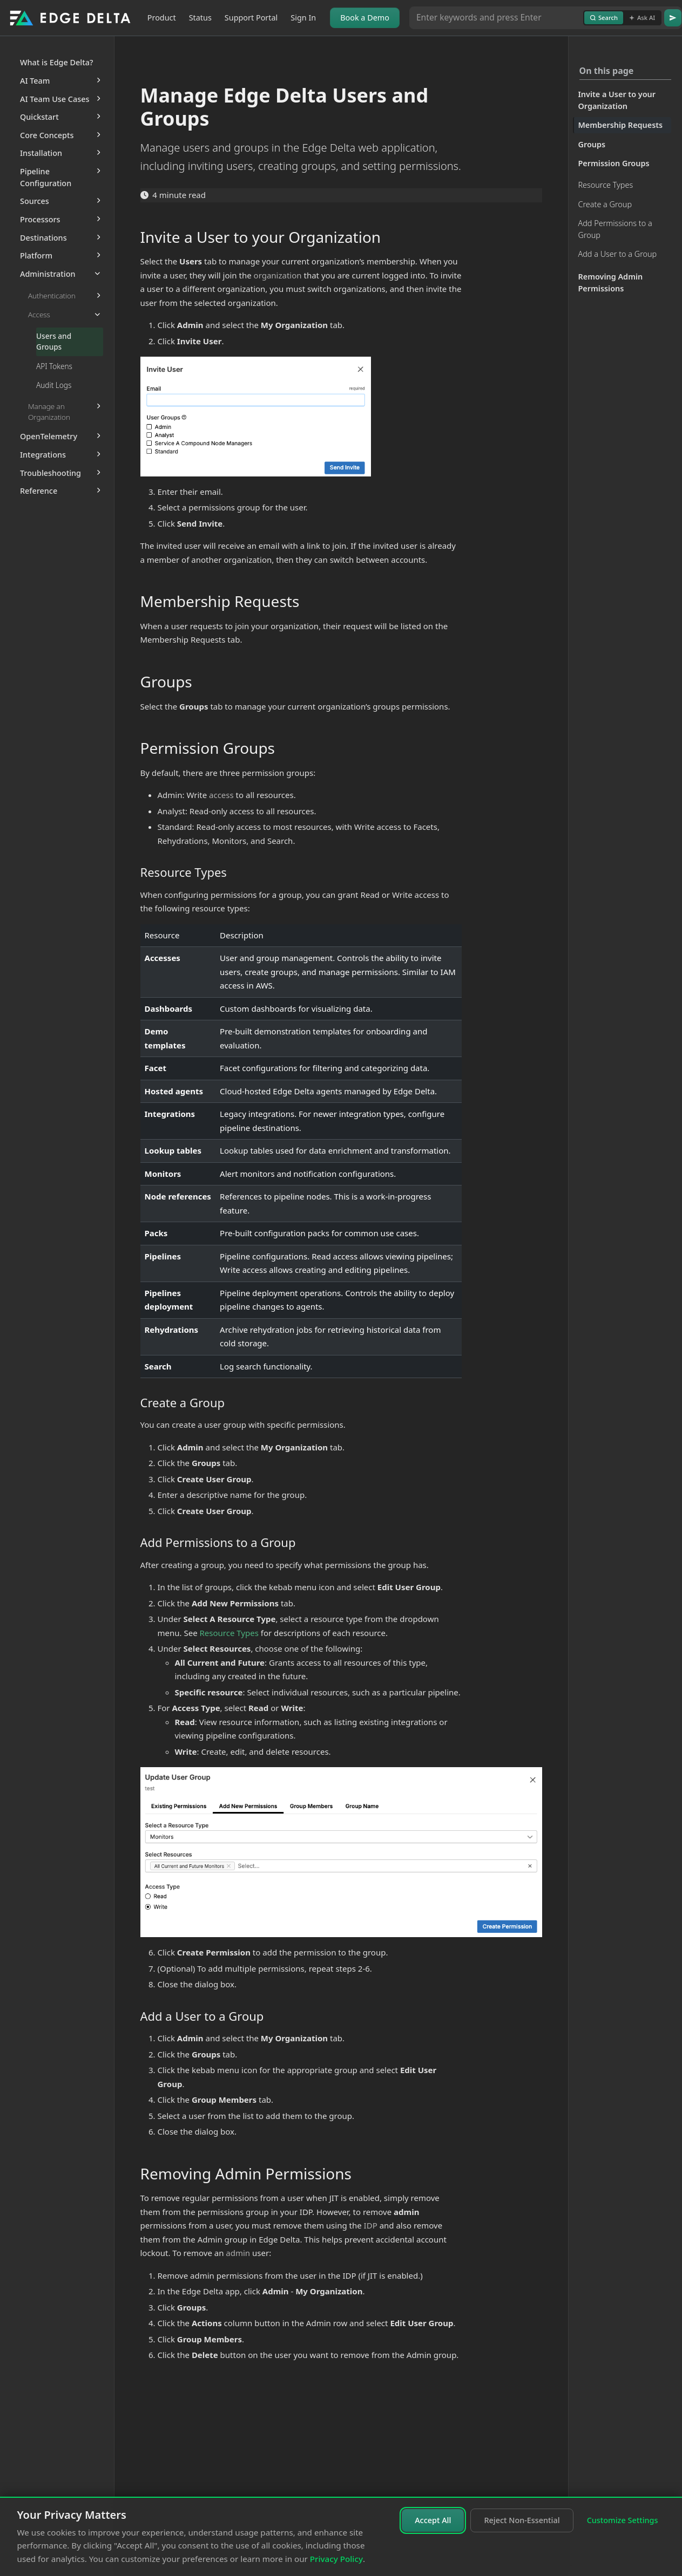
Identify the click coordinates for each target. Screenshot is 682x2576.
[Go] (672, 17)
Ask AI (642, 17)
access (221, 794)
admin (238, 2252)
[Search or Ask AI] (496, 17)
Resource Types (605, 185)
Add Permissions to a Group (615, 229)
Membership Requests (620, 125)
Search (604, 17)
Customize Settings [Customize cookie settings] (622, 2520)
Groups (592, 144)
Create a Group (605, 204)
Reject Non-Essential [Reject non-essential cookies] (521, 2520)
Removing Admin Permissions (610, 282)
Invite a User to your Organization (617, 100)
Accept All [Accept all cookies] (433, 2520)
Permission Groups (614, 163)
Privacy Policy (336, 2558)
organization (278, 275)
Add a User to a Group (617, 254)
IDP (370, 2225)
